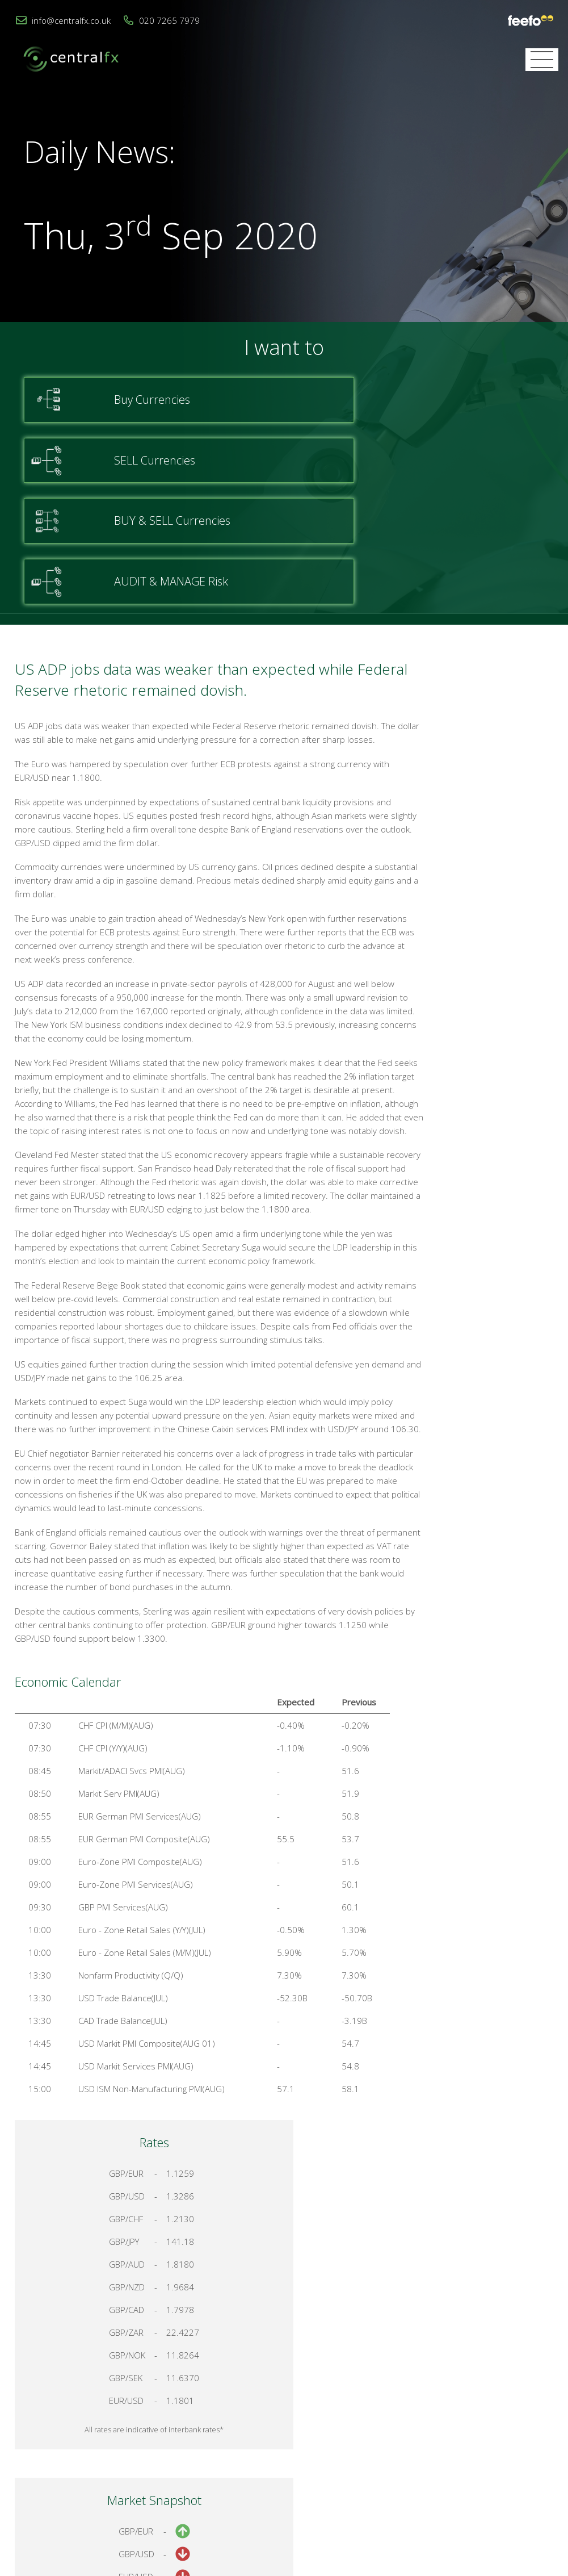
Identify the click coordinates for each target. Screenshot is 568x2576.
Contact (394, 2442)
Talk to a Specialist (473, 1197)
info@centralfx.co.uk (71, 20)
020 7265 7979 (169, 20)
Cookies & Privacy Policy (471, 2442)
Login (543, 2442)
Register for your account (473, 1237)
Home (351, 2442)
